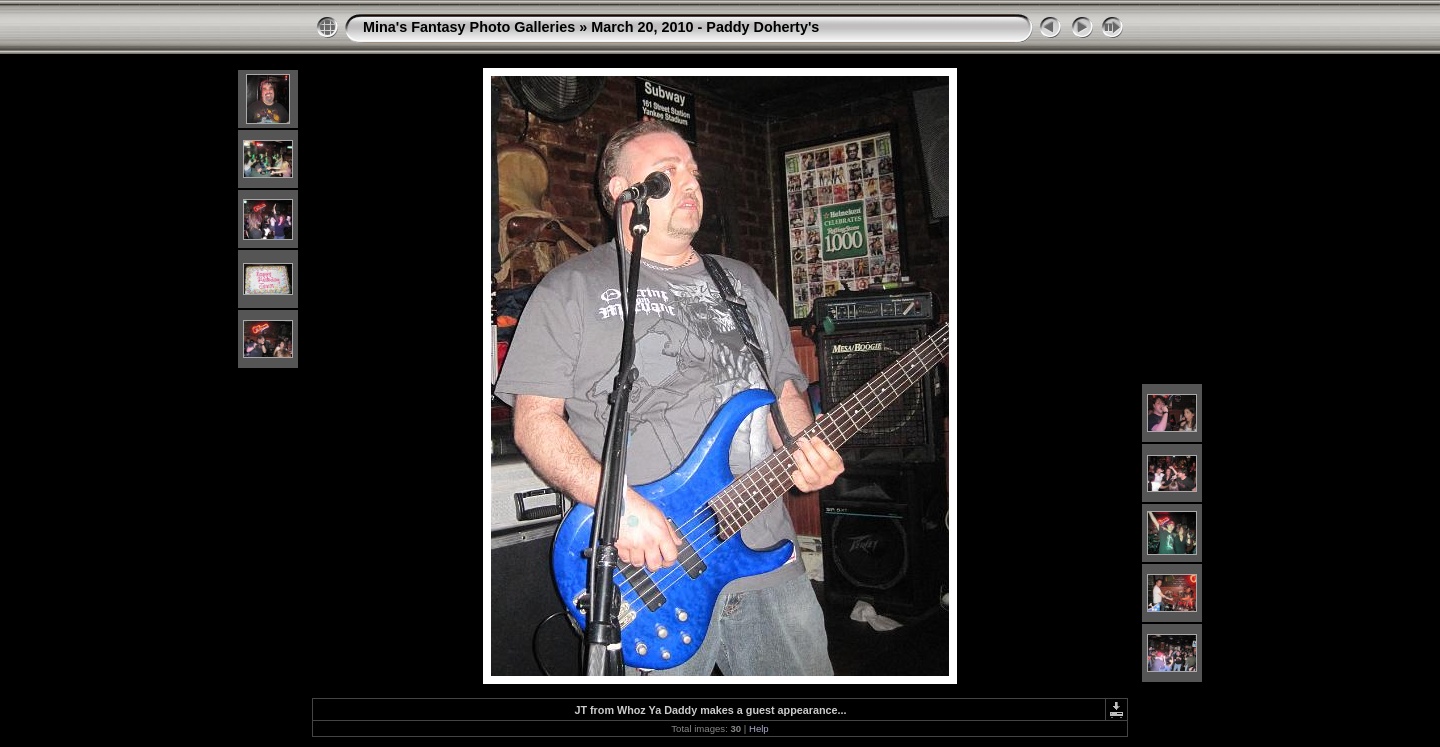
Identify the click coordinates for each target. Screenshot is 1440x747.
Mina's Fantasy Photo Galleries (469, 27)
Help (759, 728)
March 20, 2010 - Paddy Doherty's (705, 27)
